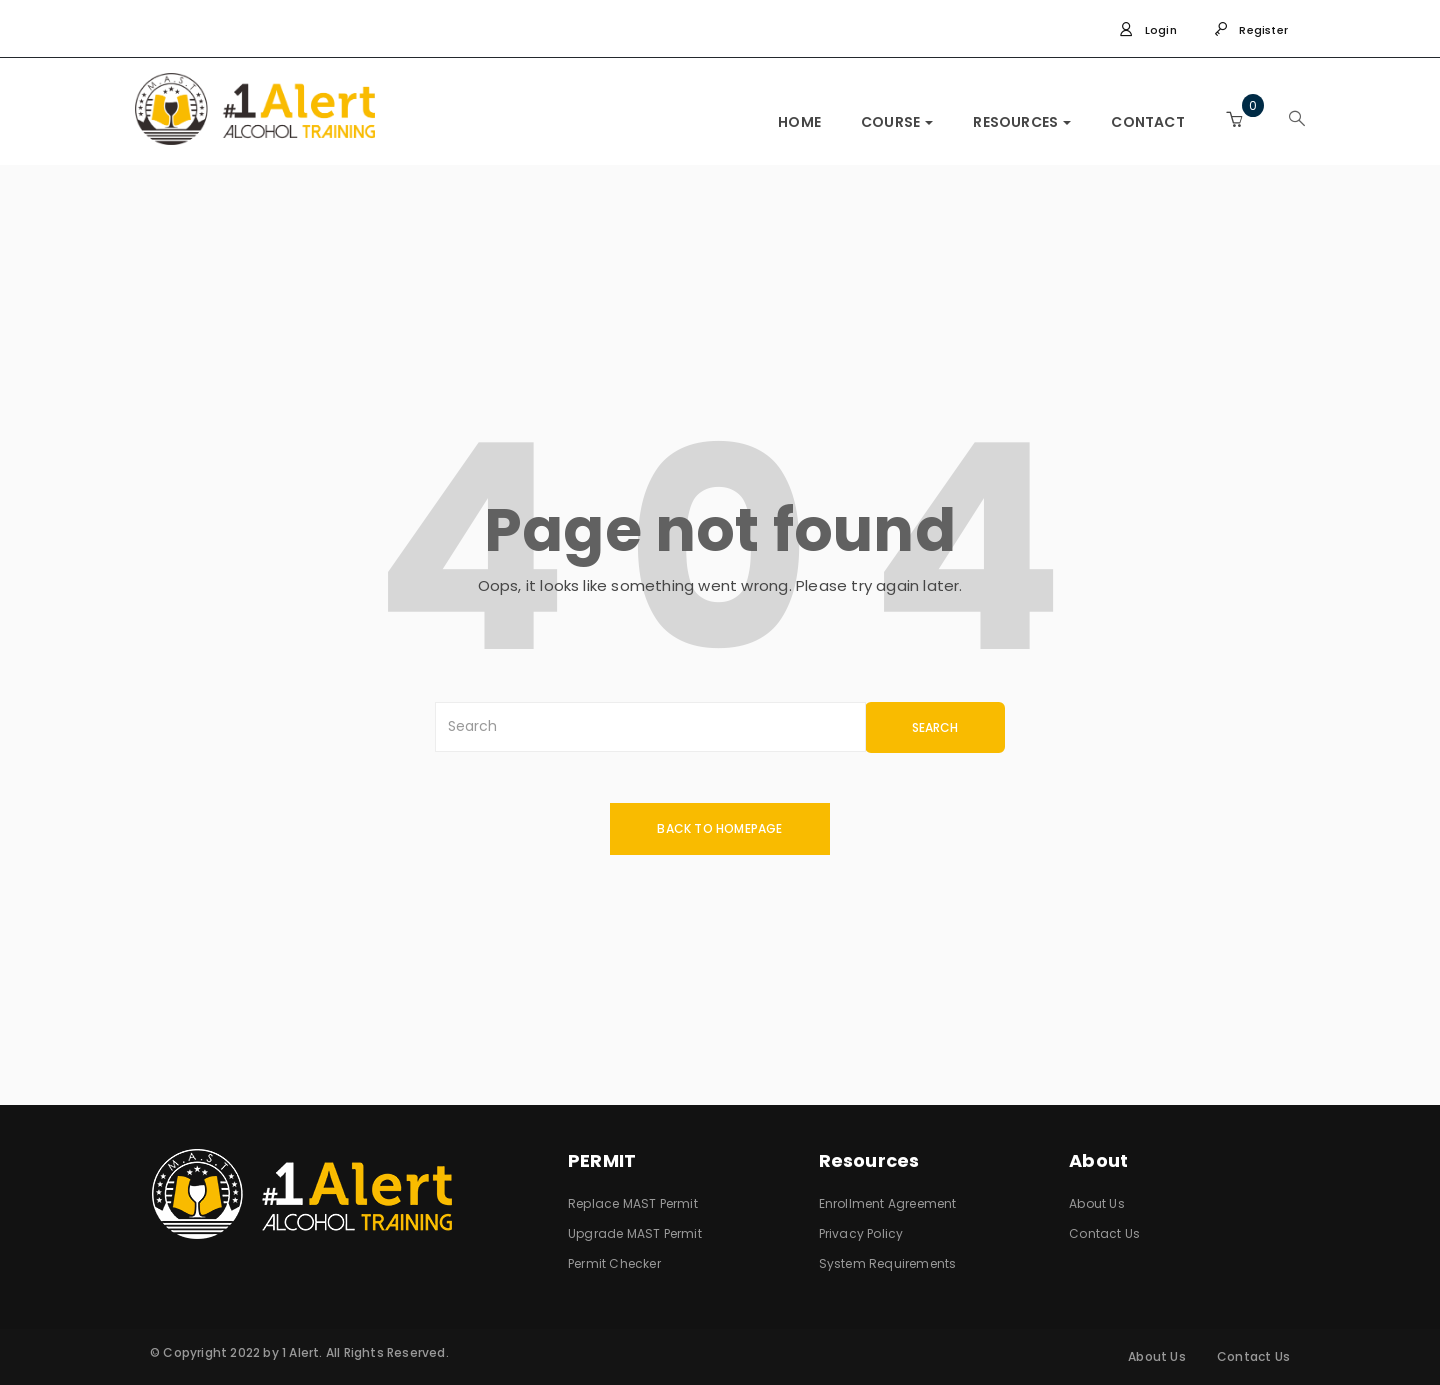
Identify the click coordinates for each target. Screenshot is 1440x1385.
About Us (1097, 1203)
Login (1147, 30)
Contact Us (1104, 1233)
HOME (799, 122)
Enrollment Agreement (888, 1203)
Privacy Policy (861, 1233)
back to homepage (719, 828)
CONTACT (1147, 122)
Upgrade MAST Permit (635, 1233)
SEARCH (935, 727)
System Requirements (888, 1263)
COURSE (897, 122)
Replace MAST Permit (633, 1203)
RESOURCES (1022, 122)
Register (1251, 30)
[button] (1234, 119)
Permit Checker (614, 1263)
